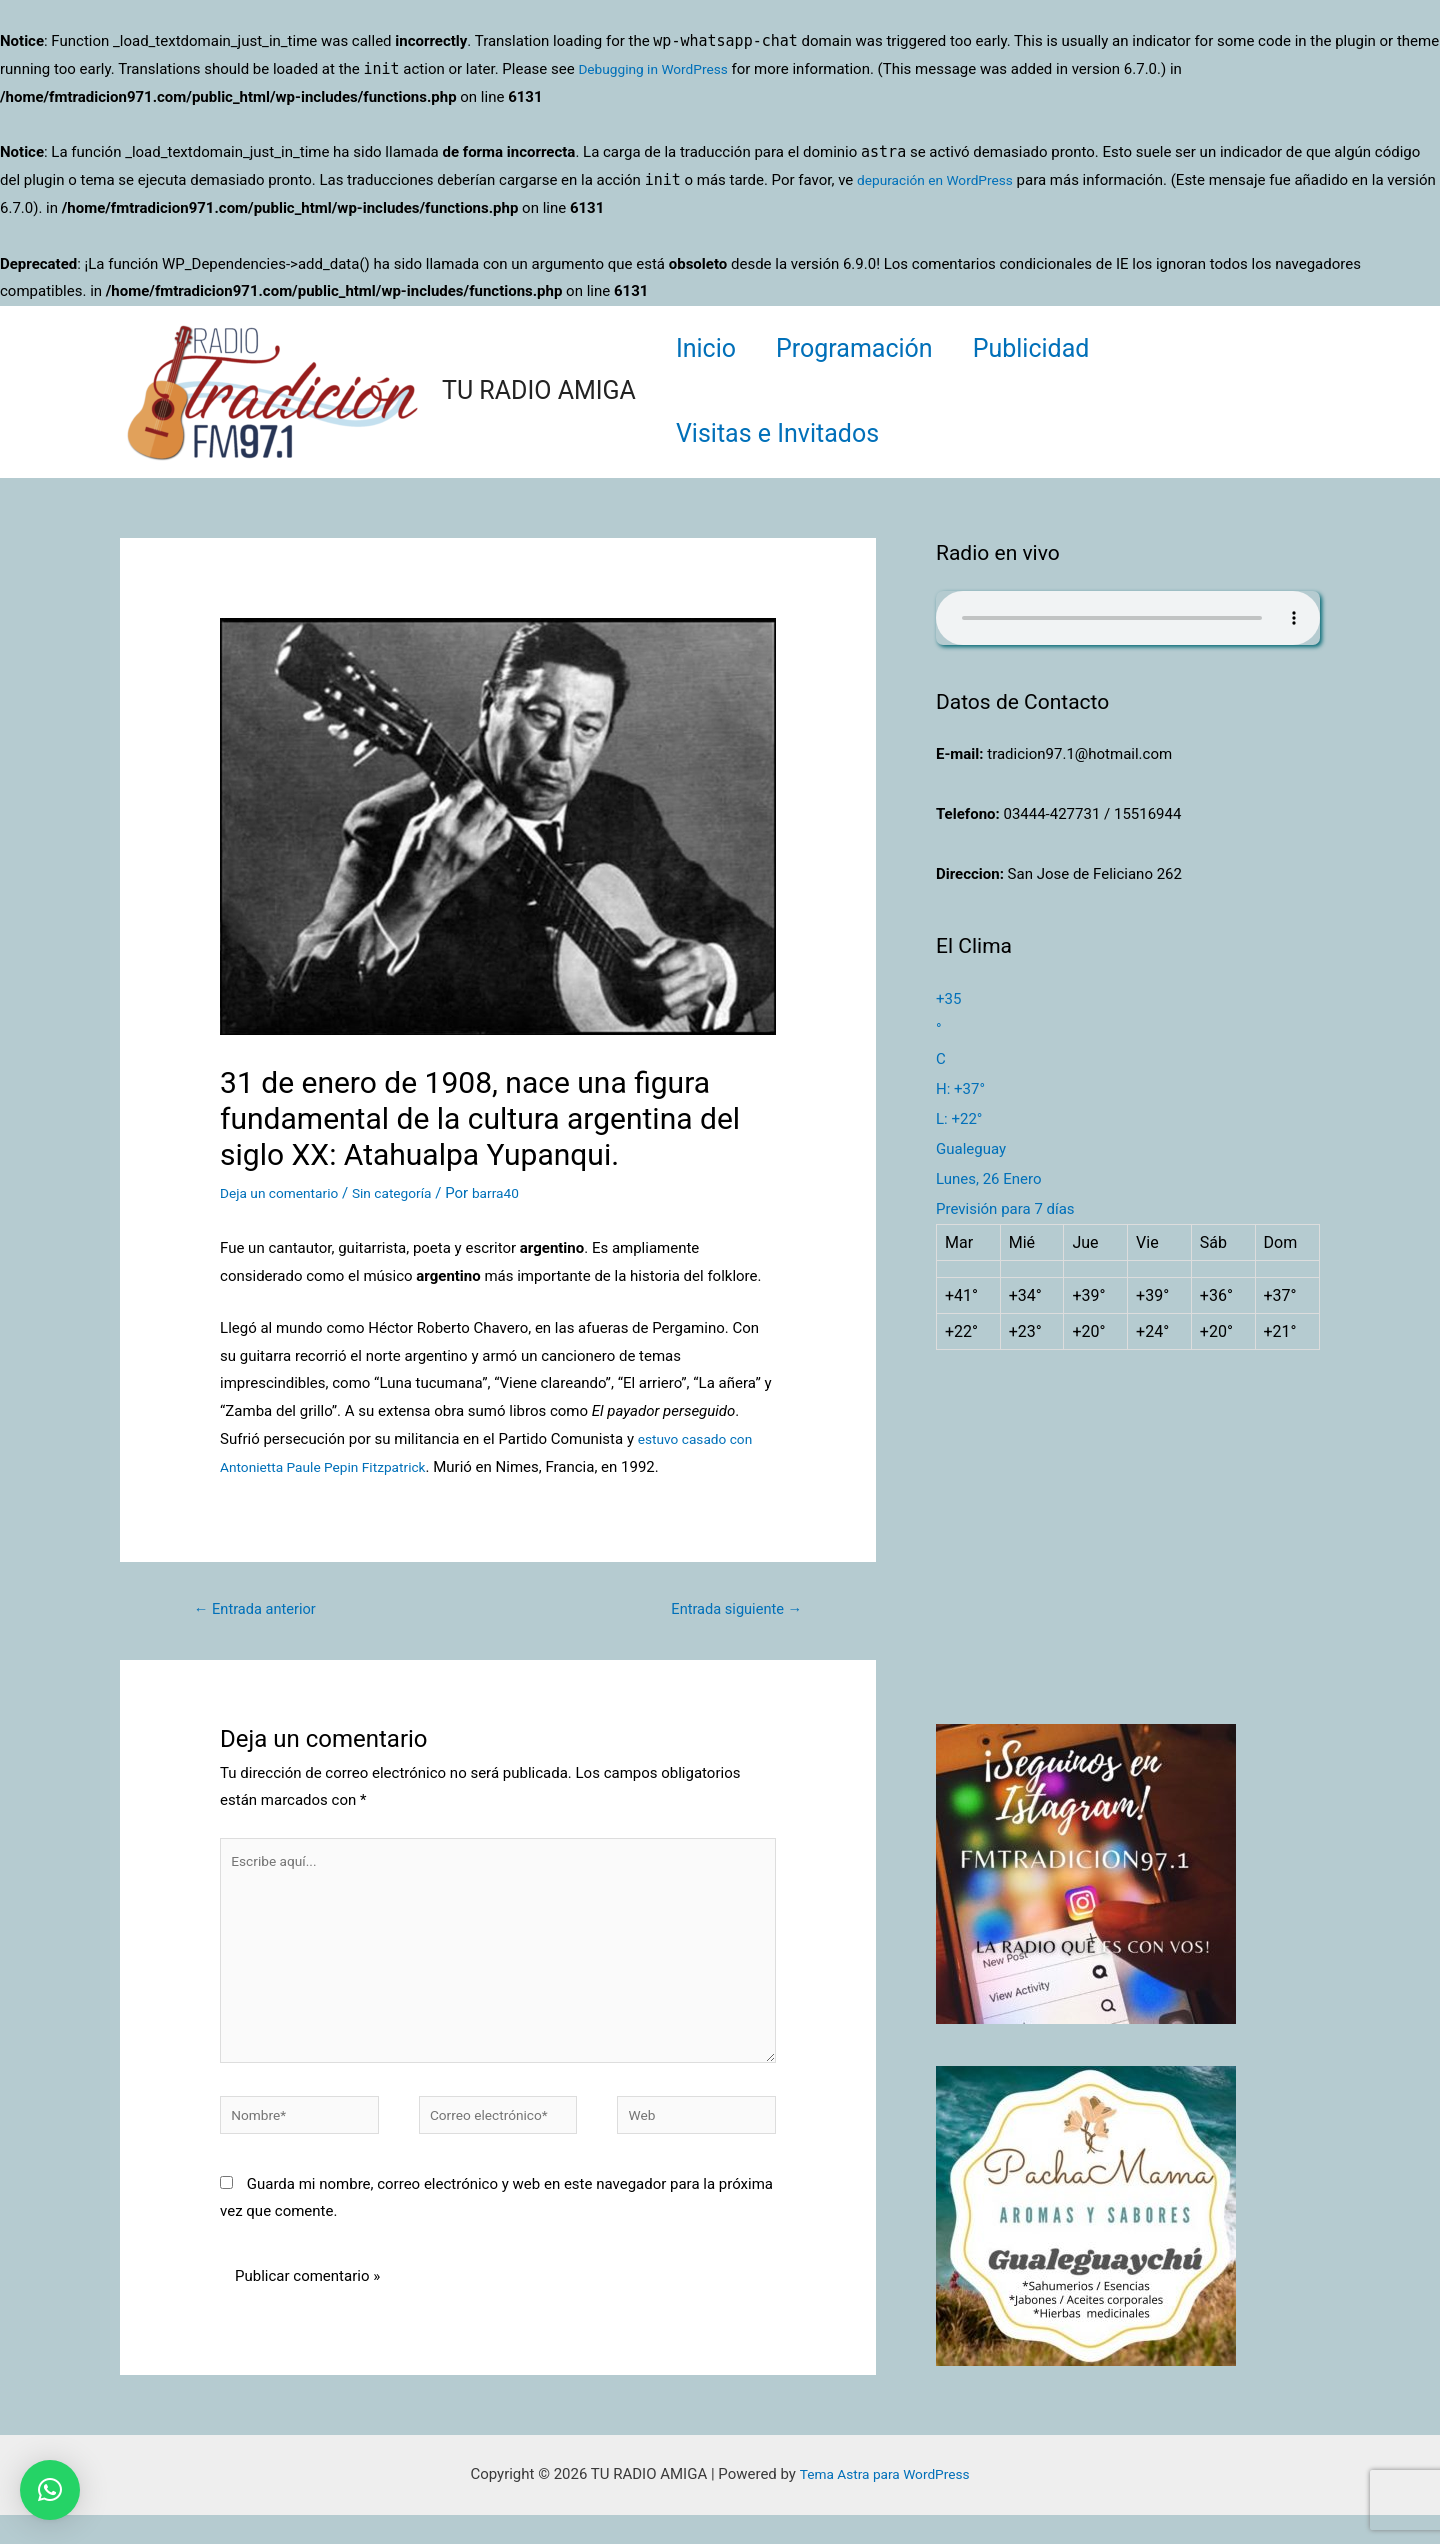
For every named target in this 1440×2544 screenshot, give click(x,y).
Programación (869, 348)
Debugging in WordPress (660, 69)
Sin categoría (406, 1193)
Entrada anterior (263, 1610)
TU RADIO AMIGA (539, 390)
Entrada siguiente (728, 1610)
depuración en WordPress (942, 180)
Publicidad (1056, 348)
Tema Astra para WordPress (884, 2503)
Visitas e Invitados (782, 433)
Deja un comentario (285, 1193)
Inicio (711, 348)
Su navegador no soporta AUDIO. (1128, 618)
